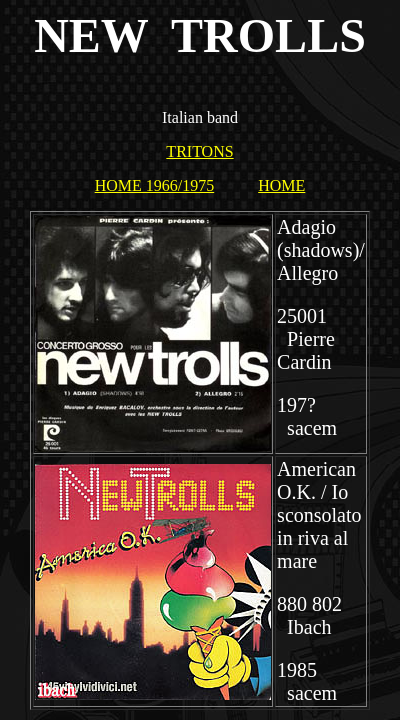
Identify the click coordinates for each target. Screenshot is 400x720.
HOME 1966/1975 (155, 185)
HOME (281, 185)
